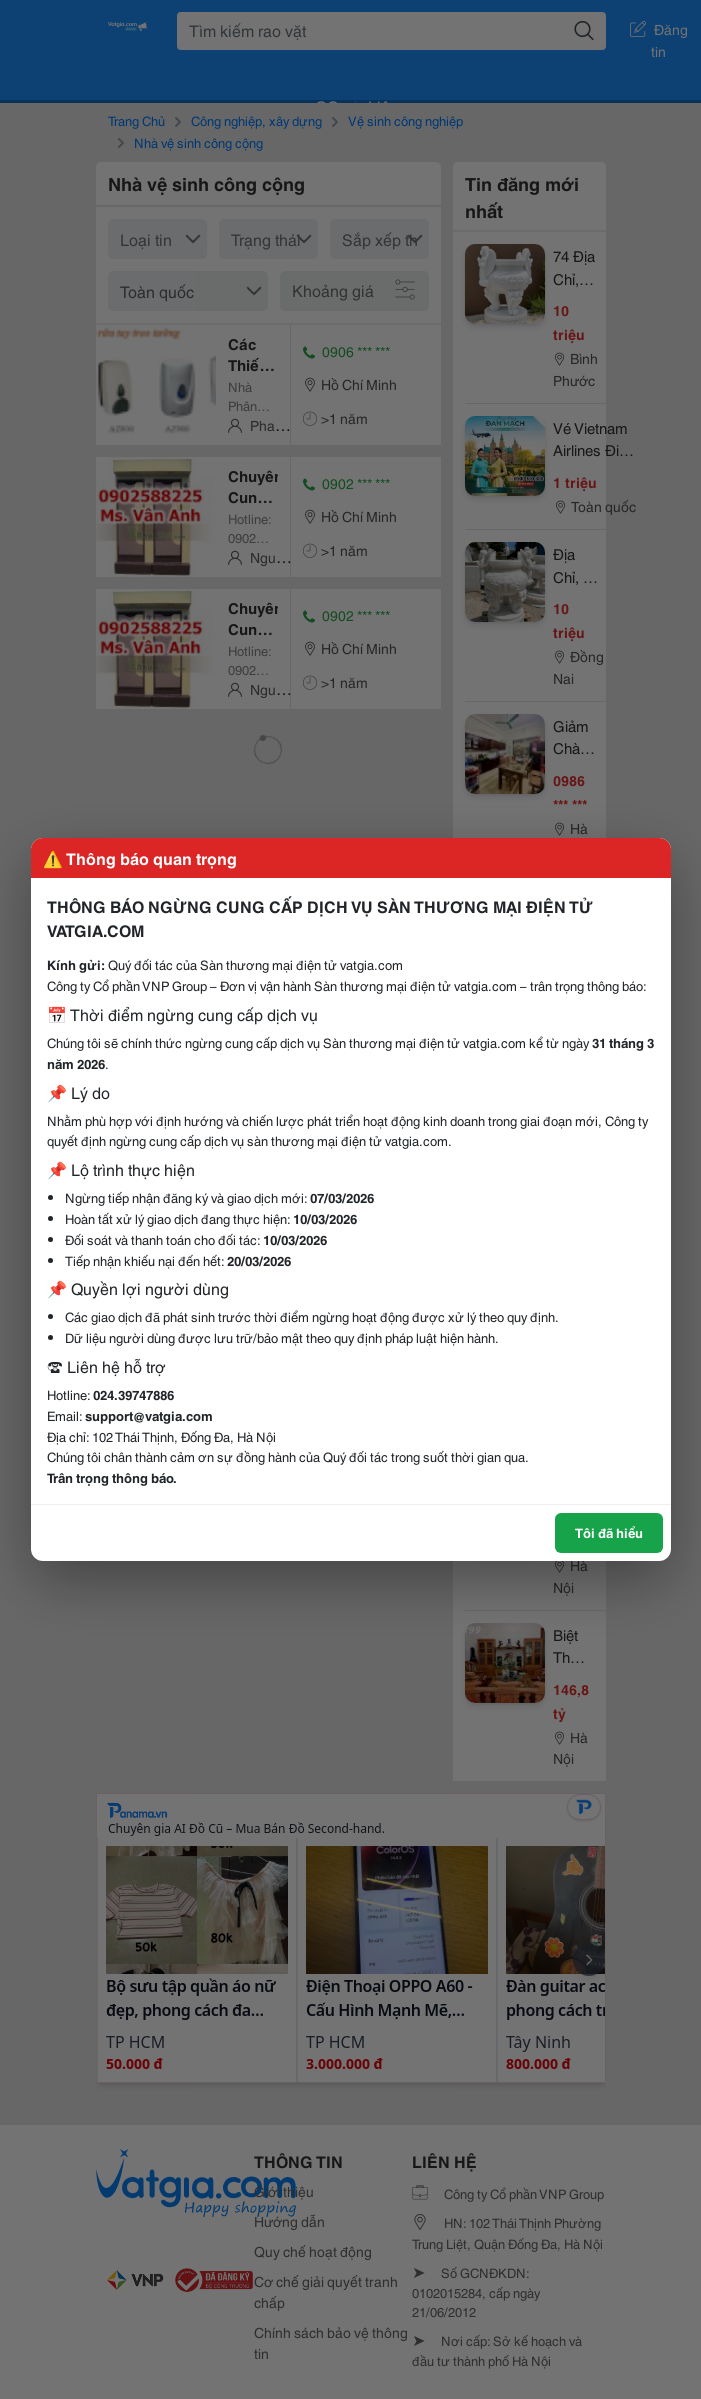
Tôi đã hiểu (609, 1532)
